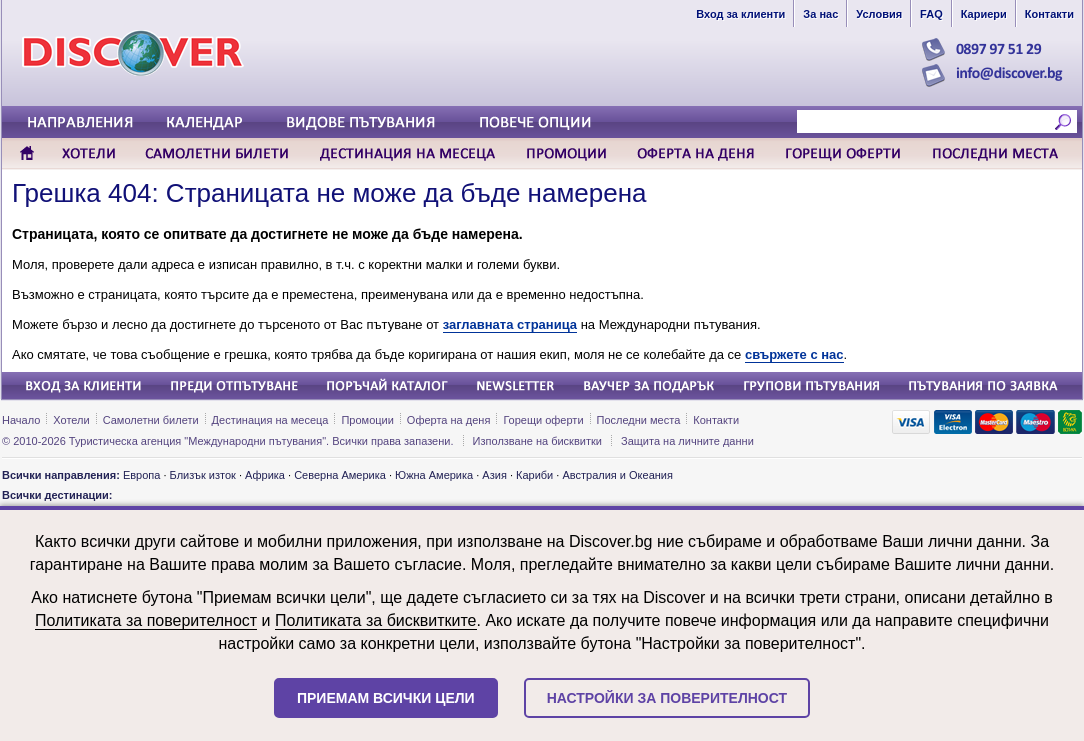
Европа (142, 475)
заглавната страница (510, 324)
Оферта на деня (449, 420)
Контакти (716, 420)
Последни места (639, 420)
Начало (21, 420)
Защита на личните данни (687, 441)
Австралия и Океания (617, 475)
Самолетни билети (151, 420)
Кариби (534, 475)
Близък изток (203, 475)
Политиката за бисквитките (376, 620)
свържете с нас (794, 354)
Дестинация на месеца (270, 420)
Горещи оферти (543, 420)
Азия (494, 475)
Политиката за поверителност (146, 620)
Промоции (367, 420)
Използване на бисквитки (537, 441)
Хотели (71, 420)
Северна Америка (340, 475)
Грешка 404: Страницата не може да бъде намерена (329, 193)
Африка (265, 475)
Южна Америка (434, 475)
